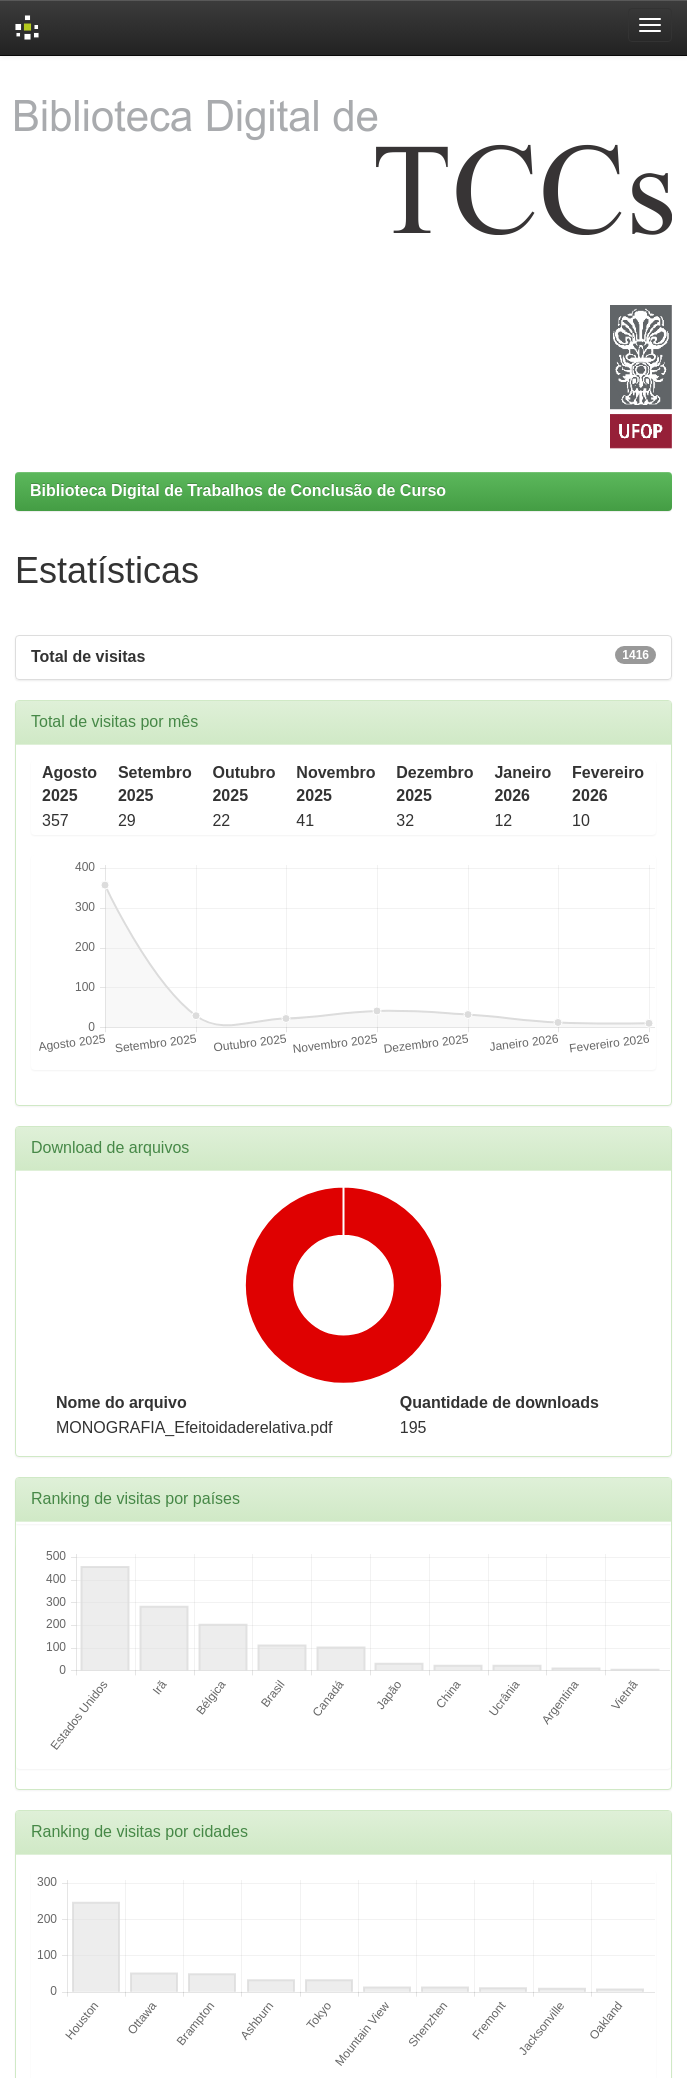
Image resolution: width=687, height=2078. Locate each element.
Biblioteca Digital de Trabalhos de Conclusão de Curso (238, 490)
